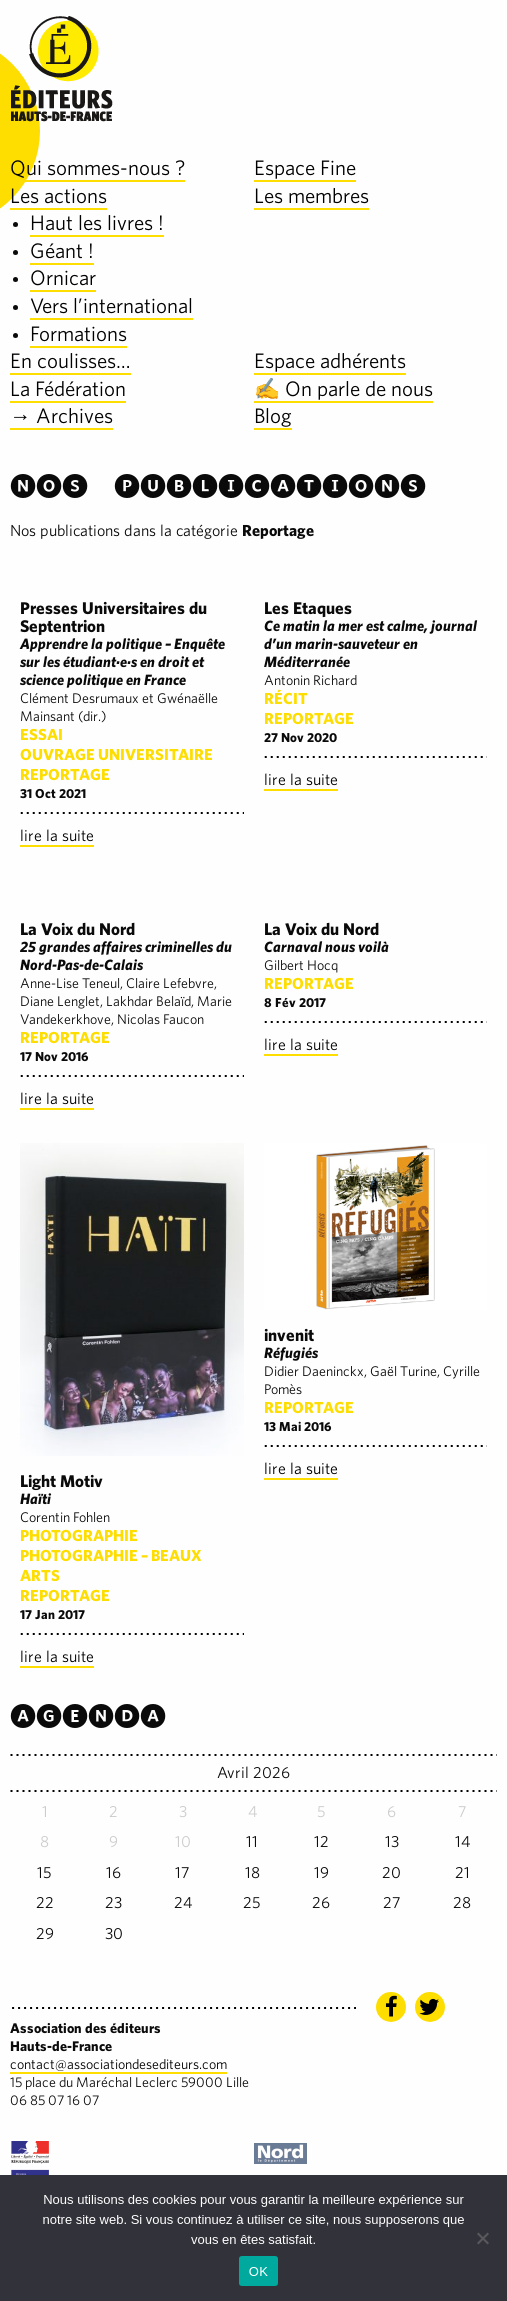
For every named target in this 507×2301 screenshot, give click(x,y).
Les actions (58, 195)
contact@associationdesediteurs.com (118, 2064)
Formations (78, 333)
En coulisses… (70, 360)
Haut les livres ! (97, 222)
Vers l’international (111, 305)
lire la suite (57, 835)
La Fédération (68, 388)
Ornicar (63, 277)
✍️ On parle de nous (343, 388)
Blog (273, 415)
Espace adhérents (330, 360)
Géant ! (62, 250)
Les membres (311, 195)
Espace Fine (305, 167)
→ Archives (61, 415)
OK (258, 2271)
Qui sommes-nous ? (97, 167)
